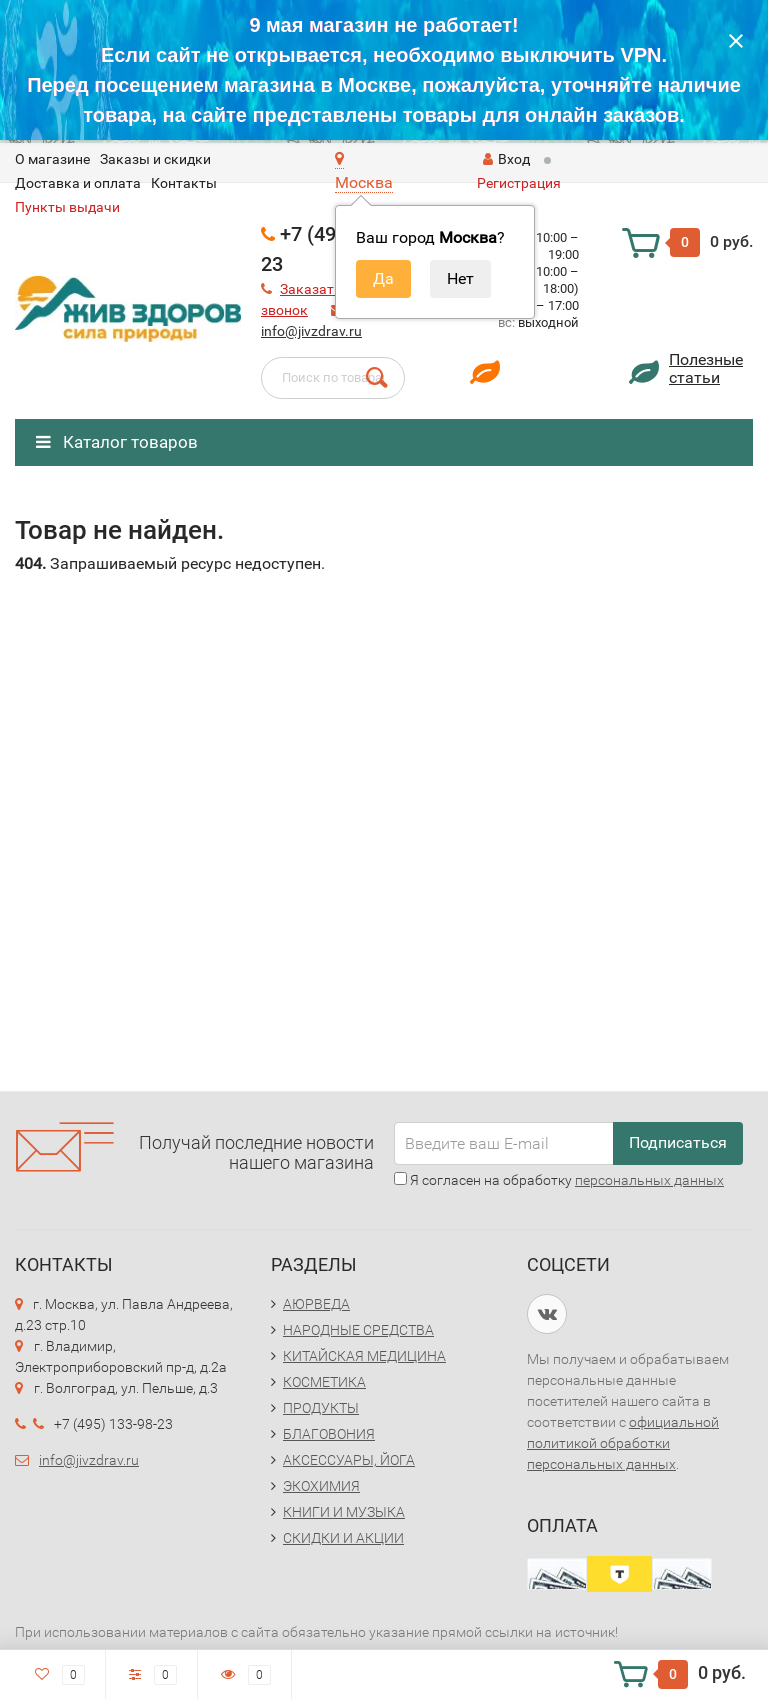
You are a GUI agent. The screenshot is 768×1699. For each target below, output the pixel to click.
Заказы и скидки (155, 159)
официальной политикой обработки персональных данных (623, 1443)
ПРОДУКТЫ (321, 1408)
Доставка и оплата (78, 183)
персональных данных (649, 1180)
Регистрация (519, 183)
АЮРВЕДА (316, 1304)
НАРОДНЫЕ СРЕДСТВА (358, 1330)
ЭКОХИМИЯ (321, 1486)
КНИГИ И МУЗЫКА (344, 1512)
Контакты (184, 183)
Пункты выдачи (67, 207)
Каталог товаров (117, 442)
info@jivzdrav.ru (311, 331)
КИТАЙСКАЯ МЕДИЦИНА (364, 1356)
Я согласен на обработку (559, 1180)
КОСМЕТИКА (324, 1382)
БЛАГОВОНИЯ (329, 1434)
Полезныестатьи (706, 368)
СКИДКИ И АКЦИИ (343, 1538)
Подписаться (678, 1142)
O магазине (52, 159)
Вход (506, 159)
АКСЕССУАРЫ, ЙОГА (349, 1460)
